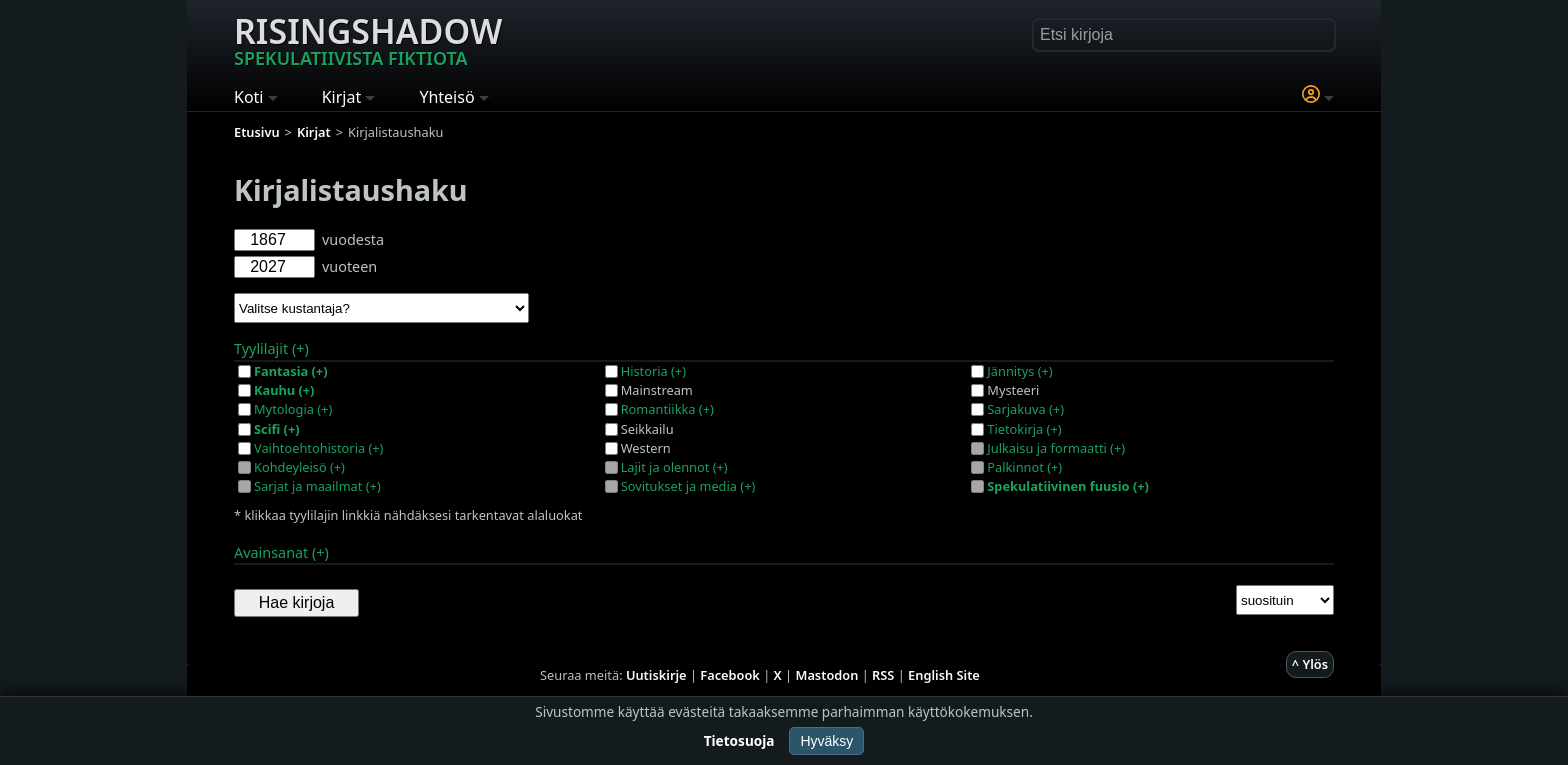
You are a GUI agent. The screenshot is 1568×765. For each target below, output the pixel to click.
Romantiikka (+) (667, 409)
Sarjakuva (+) (1025, 409)
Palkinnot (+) (1024, 467)
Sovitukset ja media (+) (688, 486)
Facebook (730, 675)
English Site (944, 675)
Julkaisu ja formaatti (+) (1056, 448)
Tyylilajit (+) (271, 348)
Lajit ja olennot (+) (674, 467)
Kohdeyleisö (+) (299, 467)
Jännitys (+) (1019, 371)
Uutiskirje (656, 675)
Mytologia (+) (293, 409)
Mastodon (827, 675)
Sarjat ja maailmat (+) (317, 486)
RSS (883, 675)
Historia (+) (653, 371)
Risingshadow (368, 39)
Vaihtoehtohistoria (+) (318, 448)
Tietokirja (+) (1024, 429)
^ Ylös (1310, 664)
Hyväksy (826, 741)
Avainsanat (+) (281, 552)
